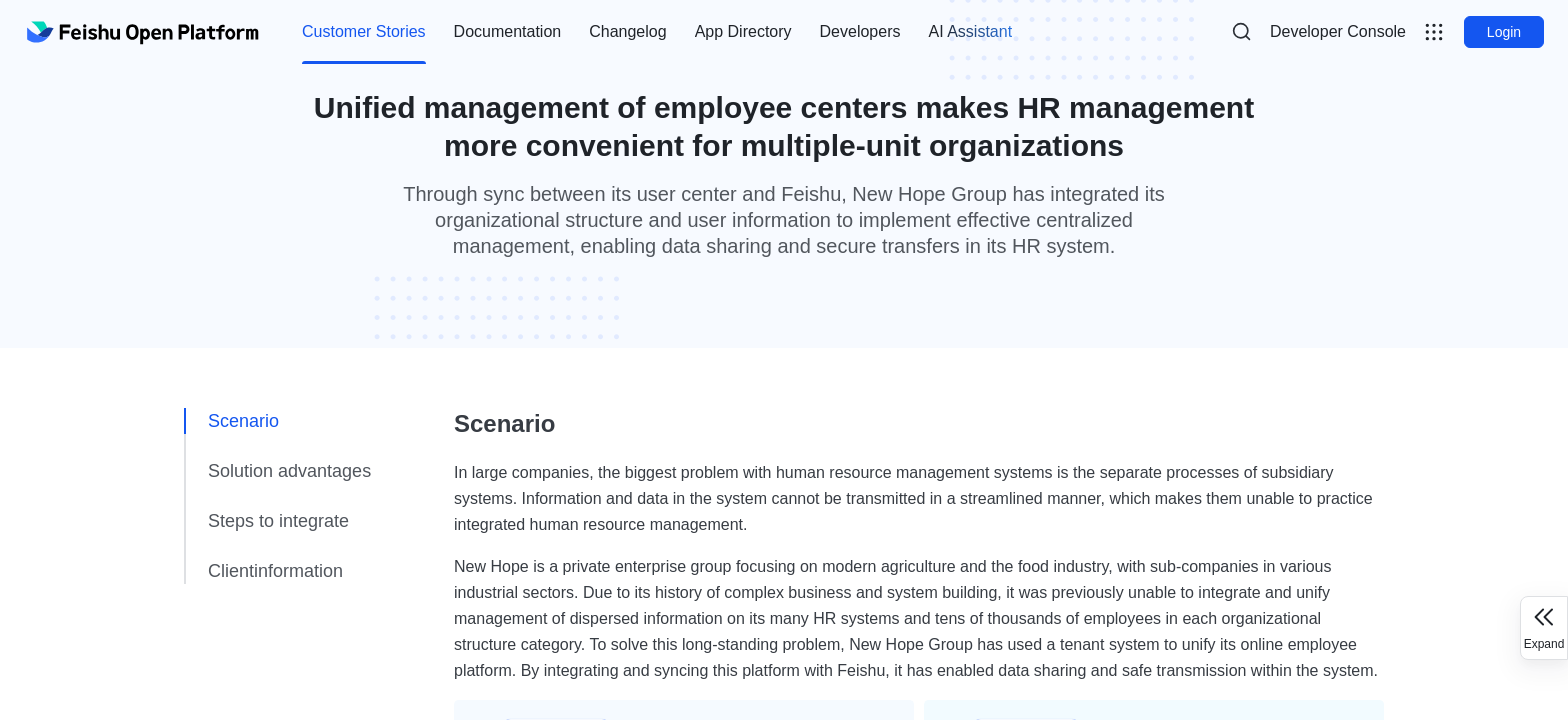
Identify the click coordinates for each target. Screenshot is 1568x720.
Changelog (627, 31)
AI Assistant (970, 31)
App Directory (743, 31)
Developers (860, 31)
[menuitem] (364, 32)
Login (1504, 32)
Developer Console (1338, 31)
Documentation (508, 31)
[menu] (657, 32)
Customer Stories (364, 31)
